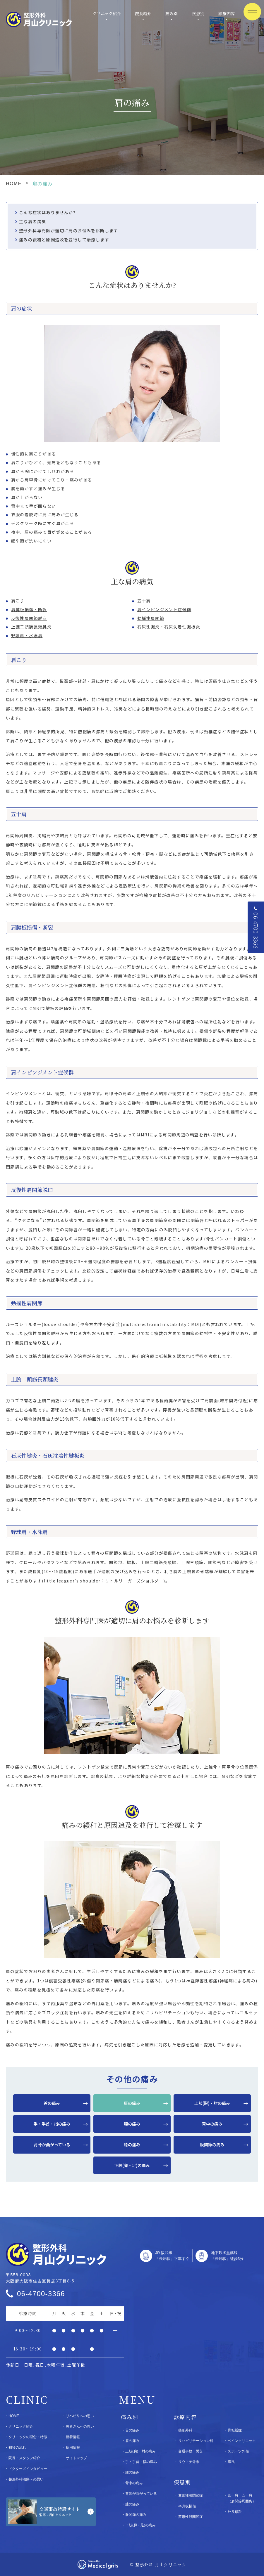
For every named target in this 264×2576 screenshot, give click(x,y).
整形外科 (185, 2430)
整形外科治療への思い (26, 2479)
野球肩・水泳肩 (27, 635)
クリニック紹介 (106, 13)
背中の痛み (212, 2124)
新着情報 (73, 2437)
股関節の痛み (212, 2144)
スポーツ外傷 (238, 2451)
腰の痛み (132, 2124)
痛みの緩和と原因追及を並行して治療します (64, 239)
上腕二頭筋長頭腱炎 (31, 627)
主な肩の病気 (32, 221)
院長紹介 (143, 13)
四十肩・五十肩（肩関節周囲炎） (242, 2498)
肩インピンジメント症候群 (164, 609)
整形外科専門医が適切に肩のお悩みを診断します (68, 230)
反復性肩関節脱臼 (29, 618)
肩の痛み (132, 2103)
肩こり (18, 601)
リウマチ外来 (188, 2462)
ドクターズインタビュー (27, 2469)
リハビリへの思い (80, 2416)
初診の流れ (17, 2447)
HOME (14, 183)
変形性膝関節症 (190, 2495)
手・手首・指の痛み (51, 2124)
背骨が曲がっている (52, 2144)
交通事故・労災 (190, 2451)
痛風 (231, 2462)
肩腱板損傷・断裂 (29, 609)
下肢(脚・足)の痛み (132, 2165)
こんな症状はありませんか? (47, 212)
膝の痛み (132, 2144)
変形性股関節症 (190, 2517)
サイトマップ (76, 2458)
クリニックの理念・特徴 (27, 2437)
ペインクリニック (242, 2441)
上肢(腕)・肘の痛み (212, 2103)
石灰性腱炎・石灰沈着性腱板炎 (168, 627)
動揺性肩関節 (150, 618)
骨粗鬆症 (235, 2430)
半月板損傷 (187, 2506)
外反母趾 (235, 2512)
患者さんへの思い (80, 2426)
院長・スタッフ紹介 (24, 2458)
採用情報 (73, 2447)
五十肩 (144, 601)
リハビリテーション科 (195, 2441)
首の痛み (52, 2103)
